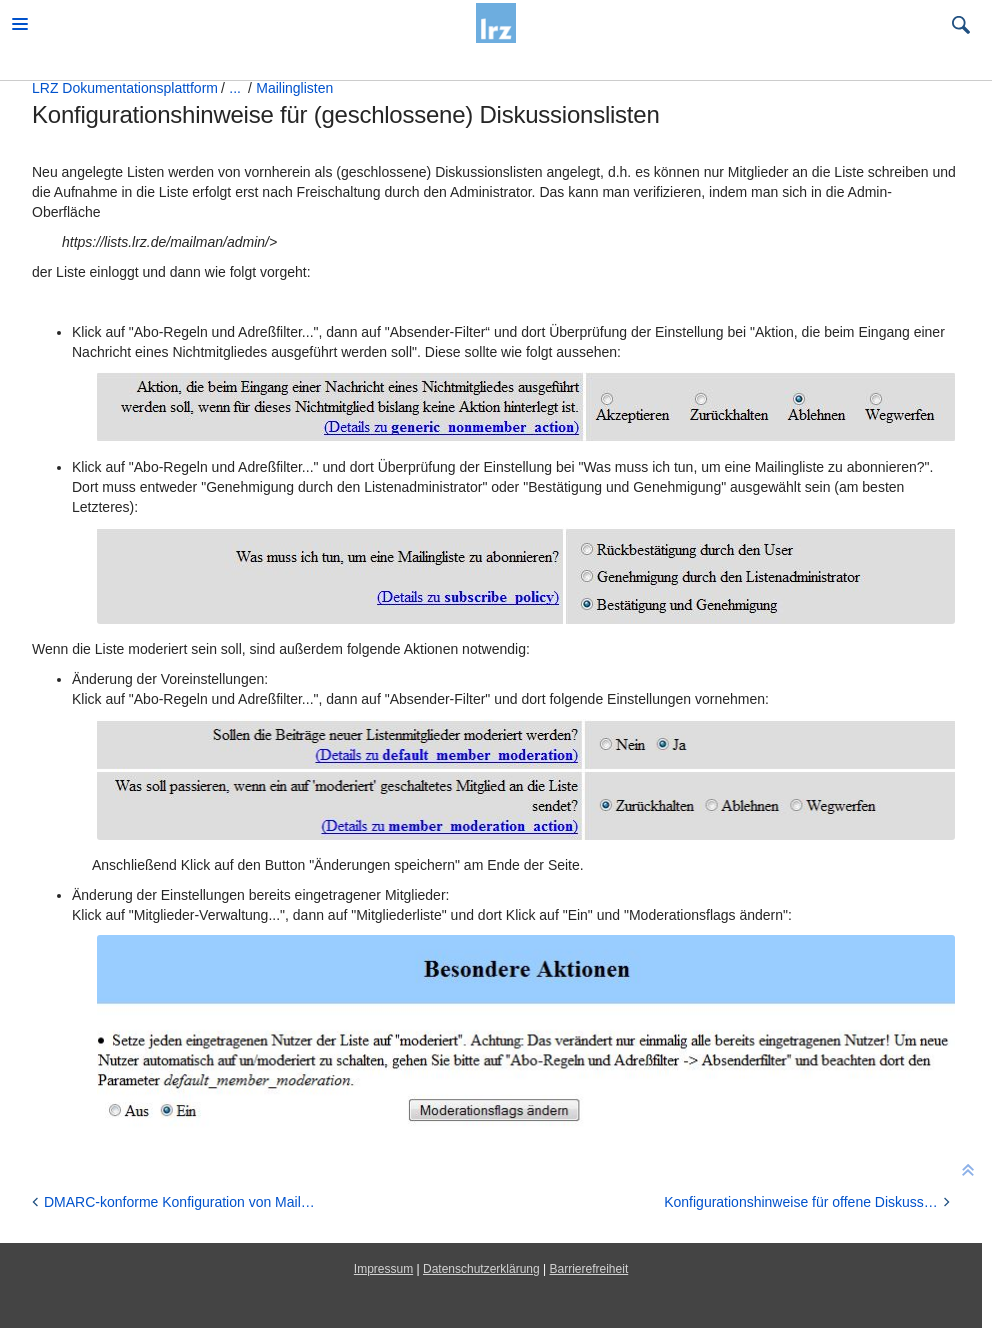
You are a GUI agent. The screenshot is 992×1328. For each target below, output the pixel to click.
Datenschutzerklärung (481, 1269)
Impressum (383, 1269)
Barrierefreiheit (589, 1269)
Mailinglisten (294, 88)
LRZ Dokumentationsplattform (125, 88)
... (235, 88)
